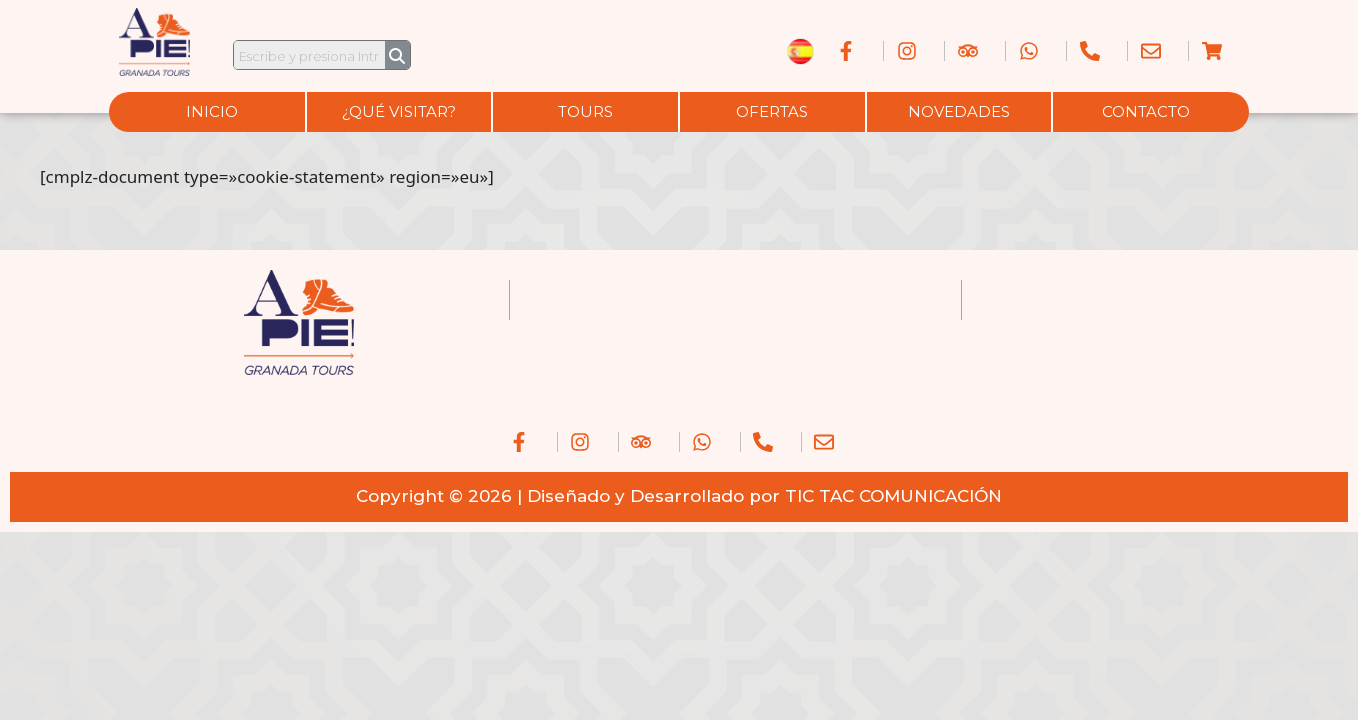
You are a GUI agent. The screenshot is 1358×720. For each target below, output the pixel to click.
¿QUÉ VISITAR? (399, 111)
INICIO (212, 111)
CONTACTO (1146, 111)
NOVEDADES (959, 111)
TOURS (585, 111)
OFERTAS (772, 111)
